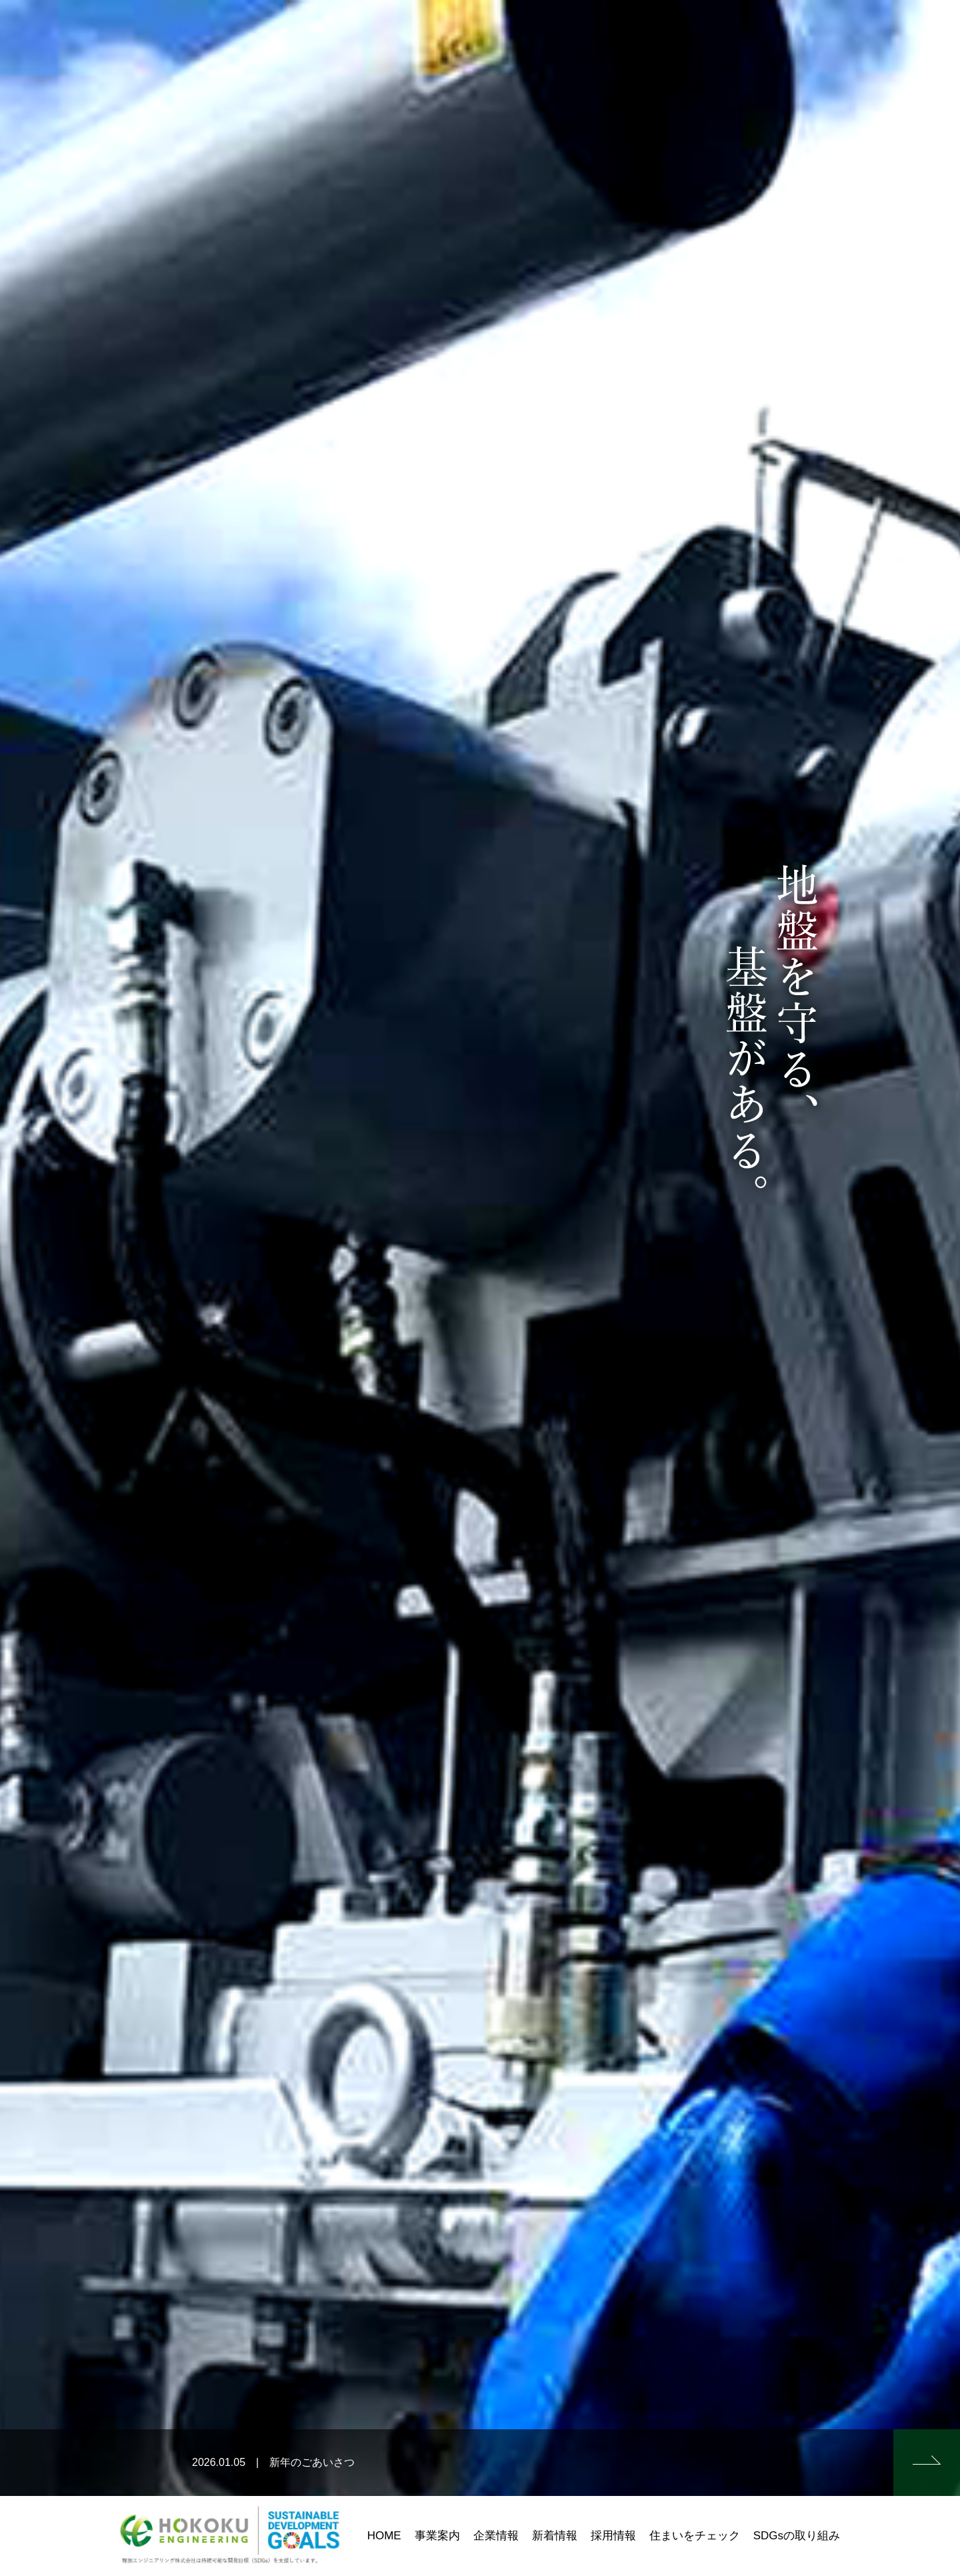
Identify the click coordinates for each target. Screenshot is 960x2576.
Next (942, 1288)
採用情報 (613, 2535)
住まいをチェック (694, 2535)
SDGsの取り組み (796, 2535)
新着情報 (554, 2535)
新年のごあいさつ (312, 2462)
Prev (17, 1288)
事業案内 (437, 2535)
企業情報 (496, 2535)
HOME (384, 2535)
